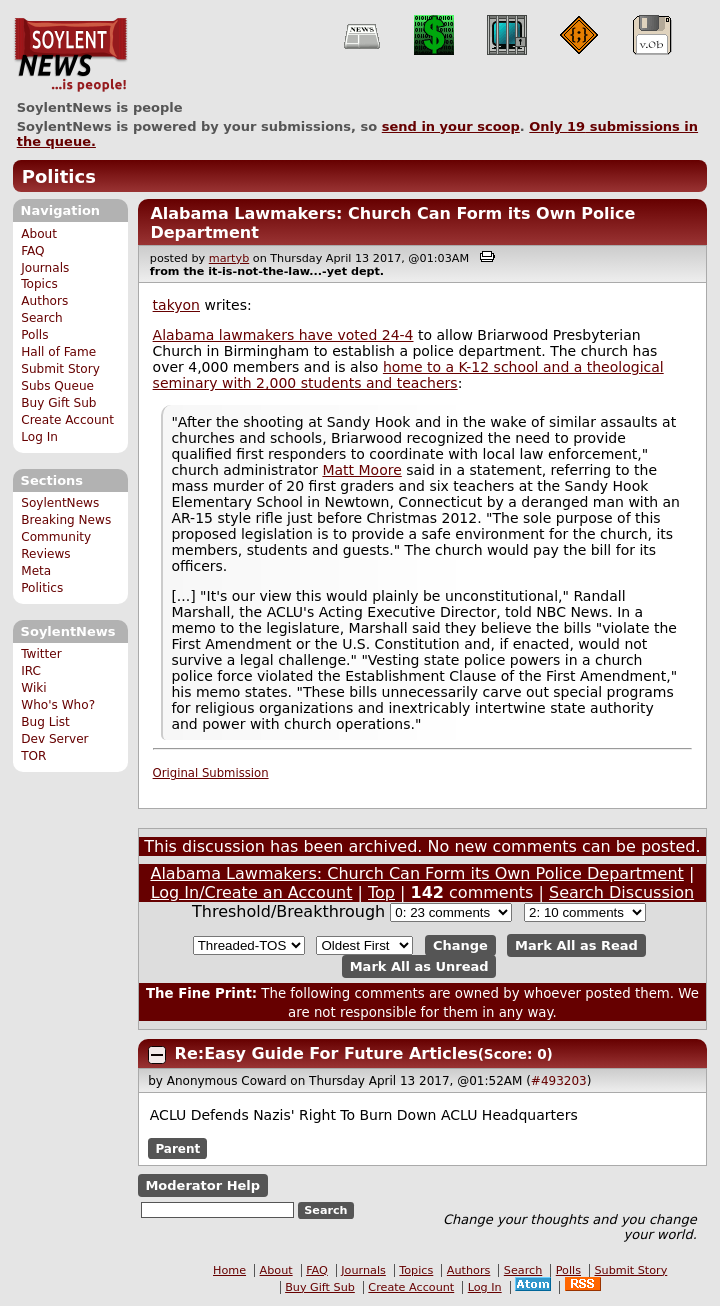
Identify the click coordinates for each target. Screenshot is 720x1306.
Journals (45, 268)
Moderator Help (202, 1185)
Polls (34, 335)
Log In (39, 437)
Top (381, 892)
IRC (31, 671)
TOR (33, 756)
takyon (176, 305)
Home (229, 1270)
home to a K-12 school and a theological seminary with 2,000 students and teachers (408, 375)
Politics (59, 176)
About (39, 234)
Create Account (67, 420)
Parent (177, 1148)
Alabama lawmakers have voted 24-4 (283, 335)
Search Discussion (621, 892)
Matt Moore (361, 470)
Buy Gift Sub (58, 403)
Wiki (33, 688)
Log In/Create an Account (252, 892)
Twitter (41, 654)
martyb (229, 258)
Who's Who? (58, 705)
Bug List (45, 722)
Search (42, 318)
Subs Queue (57, 386)
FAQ (32, 251)
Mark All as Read (576, 945)
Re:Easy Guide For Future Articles (326, 1053)
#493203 (559, 1081)
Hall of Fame (58, 352)
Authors (44, 301)
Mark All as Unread (419, 966)
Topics (39, 284)
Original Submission (211, 773)
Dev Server (54, 739)
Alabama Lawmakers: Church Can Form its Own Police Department (416, 873)
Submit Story (60, 369)
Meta (36, 571)
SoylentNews (70, 55)
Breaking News (66, 520)
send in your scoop (451, 126)
